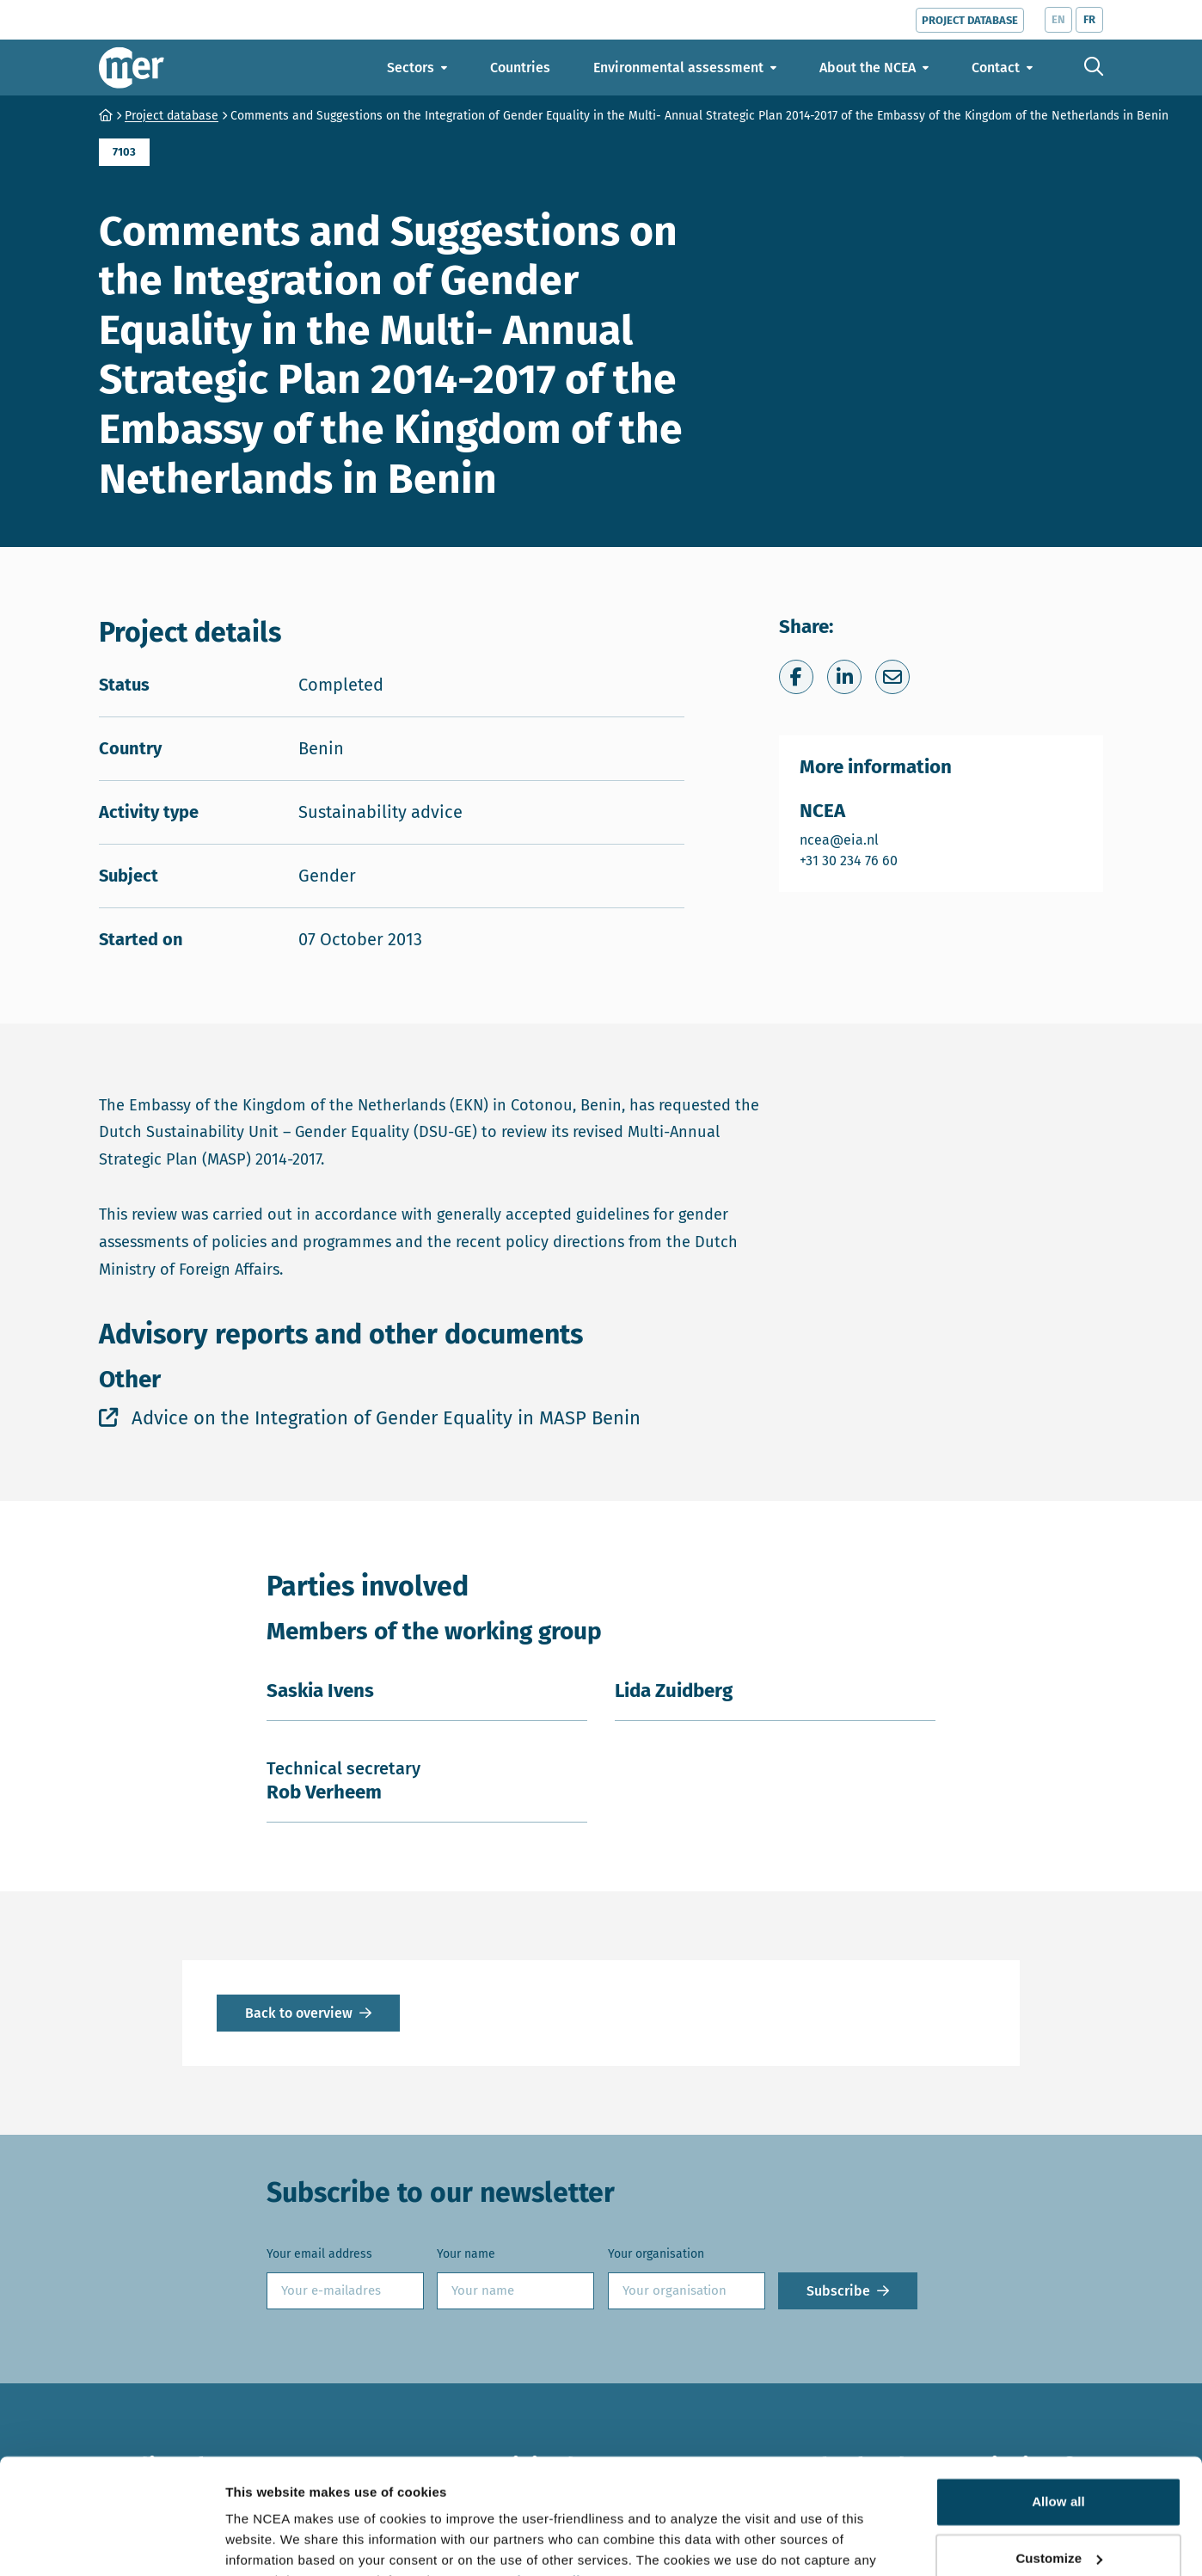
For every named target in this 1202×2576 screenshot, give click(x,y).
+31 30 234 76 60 (849, 860)
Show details (265, 2542)
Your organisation (656, 2254)
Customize (1058, 2471)
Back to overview (299, 2013)
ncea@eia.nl (849, 839)
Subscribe (838, 2291)
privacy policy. (551, 2494)
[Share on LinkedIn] (844, 677)
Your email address (319, 2254)
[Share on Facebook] (796, 677)
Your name (466, 2254)
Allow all (1058, 2415)
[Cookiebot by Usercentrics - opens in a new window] (111, 2542)
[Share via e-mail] (892, 677)
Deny (1058, 2528)
